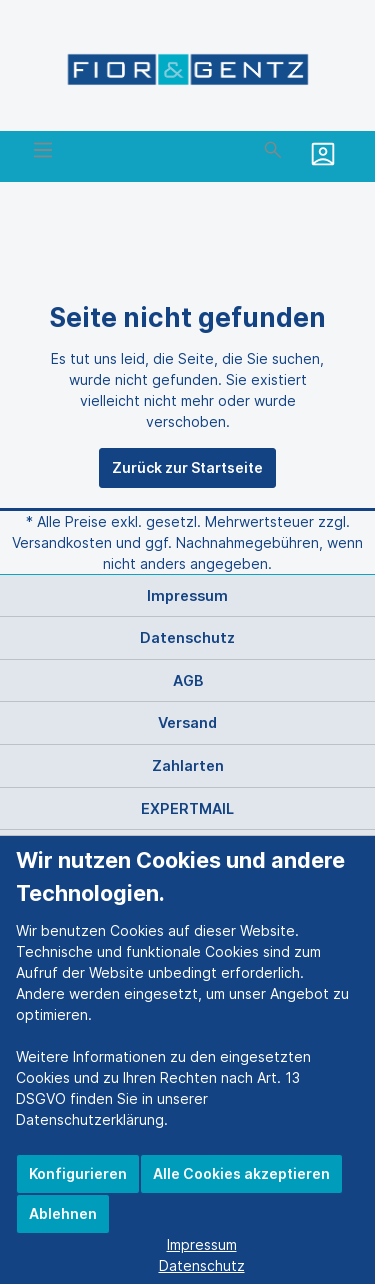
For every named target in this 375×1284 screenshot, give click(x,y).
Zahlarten (188, 765)
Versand (187, 722)
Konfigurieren (78, 1173)
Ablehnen (63, 1213)
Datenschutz (187, 637)
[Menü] (43, 150)
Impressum (187, 595)
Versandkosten (62, 542)
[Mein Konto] (325, 154)
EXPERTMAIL (187, 808)
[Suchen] (273, 150)
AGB (188, 680)
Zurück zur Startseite (187, 467)
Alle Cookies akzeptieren (241, 1173)
